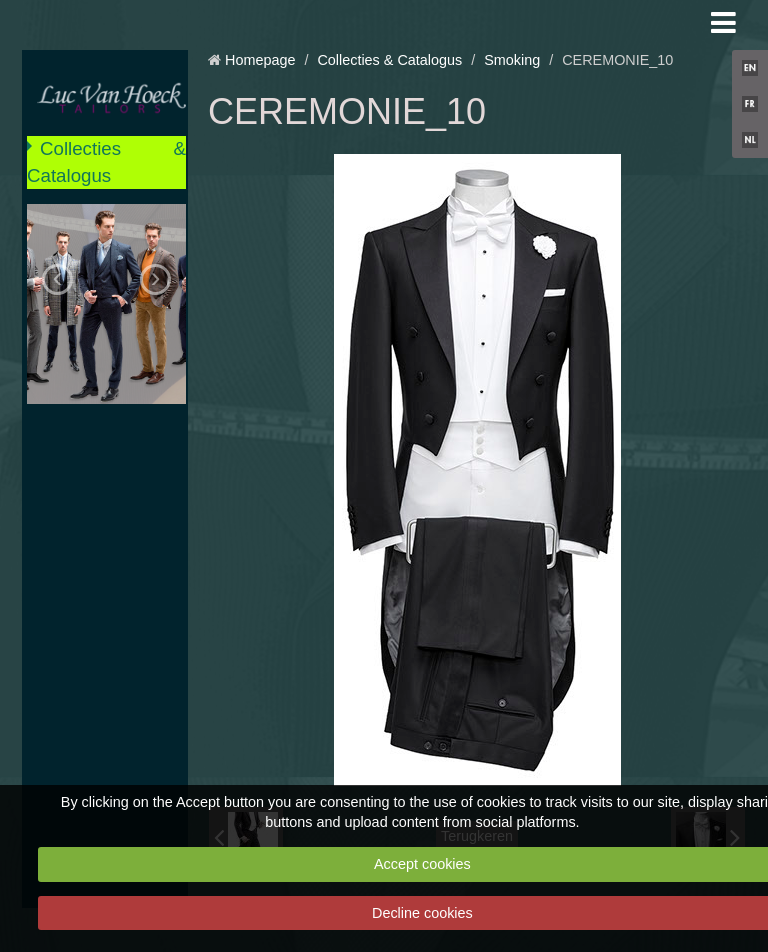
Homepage (260, 60)
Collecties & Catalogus (106, 161)
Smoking (512, 60)
